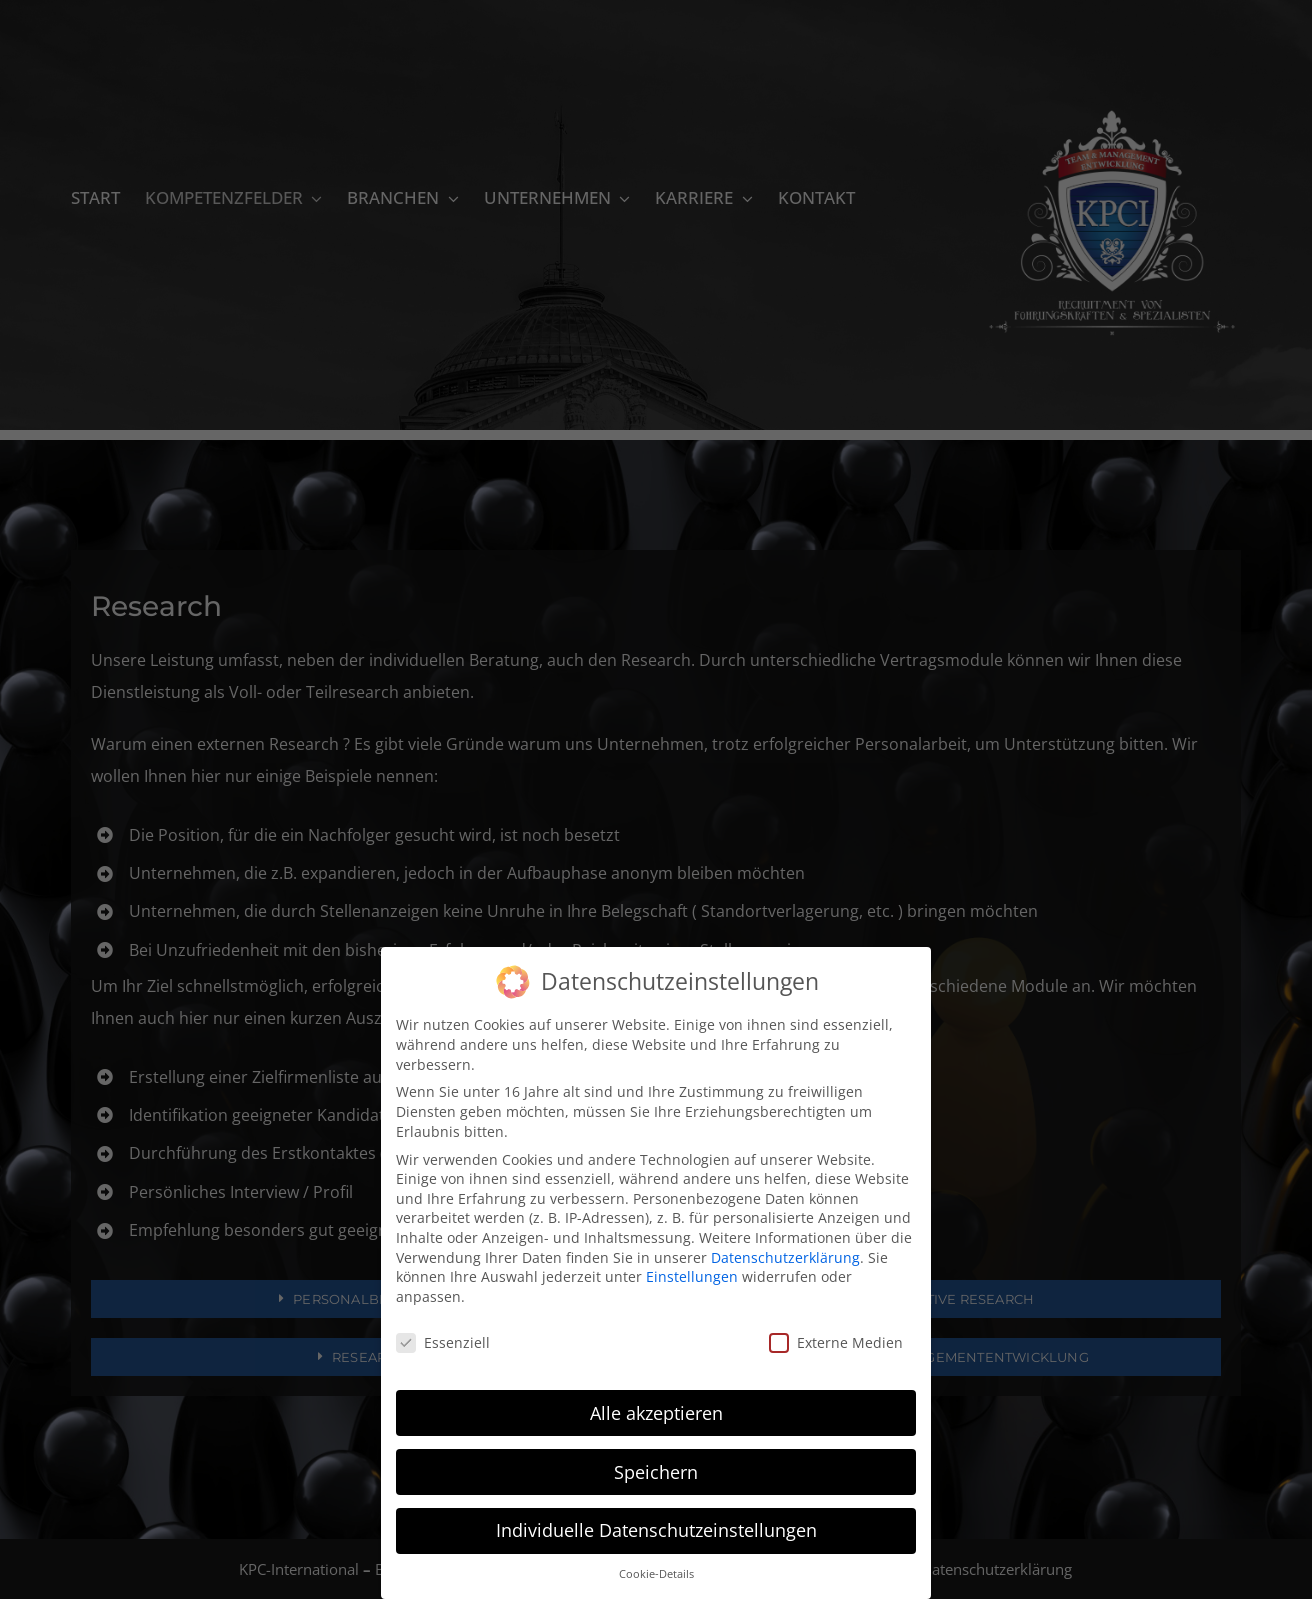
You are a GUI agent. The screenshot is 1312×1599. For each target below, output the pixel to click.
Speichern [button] (656, 1472)
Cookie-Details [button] (656, 1574)
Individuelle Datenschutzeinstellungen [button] (656, 1530)
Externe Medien (836, 1342)
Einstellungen (692, 1276)
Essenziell (443, 1342)
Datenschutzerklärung (785, 1257)
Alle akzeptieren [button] (656, 1413)
